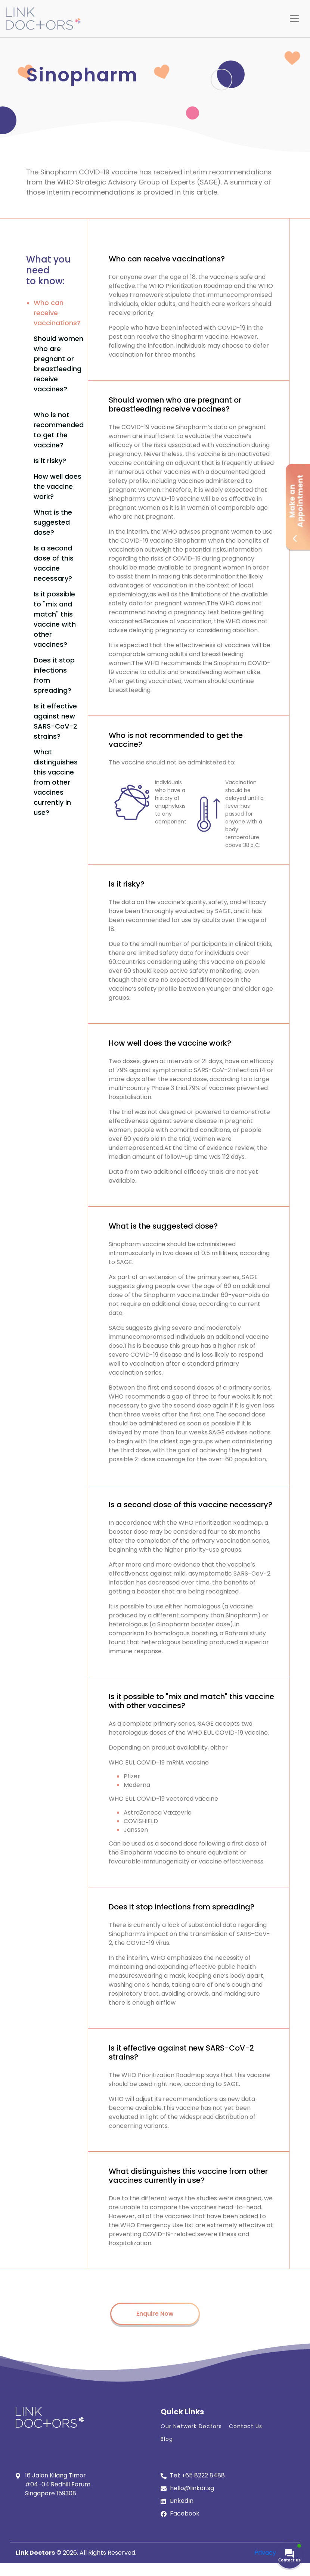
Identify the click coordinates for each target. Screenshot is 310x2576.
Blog (167, 2439)
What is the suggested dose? (53, 522)
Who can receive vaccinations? (57, 313)
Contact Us (245, 2426)
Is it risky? (50, 460)
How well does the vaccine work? (57, 486)
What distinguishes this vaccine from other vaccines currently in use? (56, 782)
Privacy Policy (274, 2552)
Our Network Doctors (191, 2426)
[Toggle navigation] (294, 19)
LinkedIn (181, 2500)
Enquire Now (155, 2313)
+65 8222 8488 (203, 2475)
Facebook (184, 2513)
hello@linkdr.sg (192, 2488)
